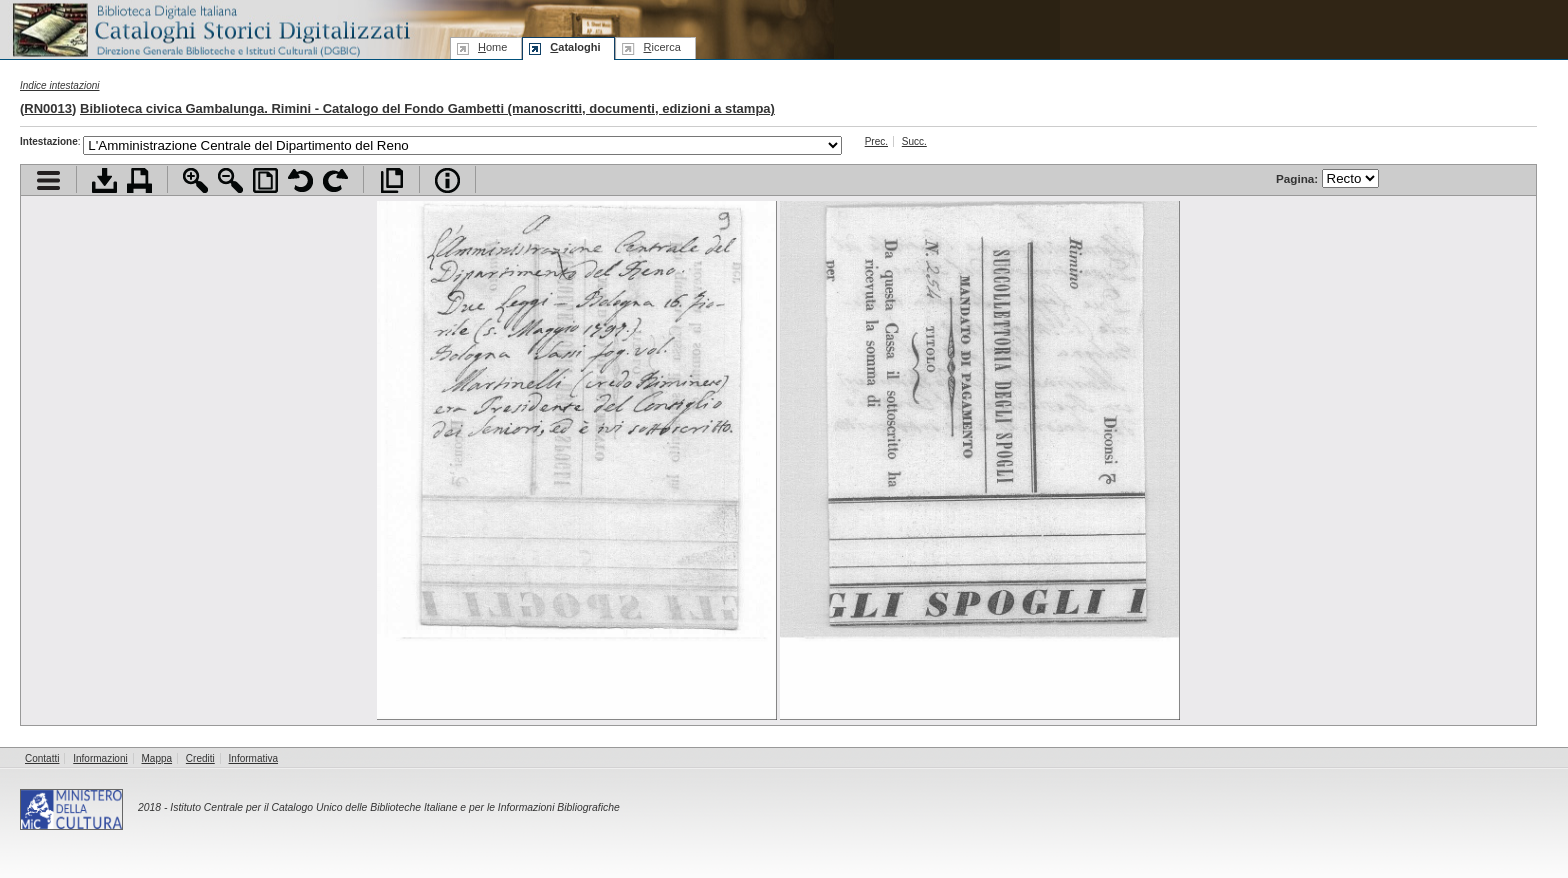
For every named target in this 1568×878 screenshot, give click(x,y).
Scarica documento (104, 180)
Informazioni (100, 758)
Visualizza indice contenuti (48, 180)
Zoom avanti (195, 180)
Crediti (200, 758)
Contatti (42, 758)
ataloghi (575, 47)
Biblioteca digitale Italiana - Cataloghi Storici (210, 28)
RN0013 (48, 108)
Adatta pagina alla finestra (265, 180)
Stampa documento (139, 180)
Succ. (914, 141)
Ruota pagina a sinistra (300, 180)
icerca (661, 47)
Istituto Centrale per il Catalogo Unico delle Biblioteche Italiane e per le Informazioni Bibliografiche (394, 807)
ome (492, 47)
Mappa (157, 758)
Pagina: (1327, 178)
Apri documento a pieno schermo (391, 180)
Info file (447, 180)
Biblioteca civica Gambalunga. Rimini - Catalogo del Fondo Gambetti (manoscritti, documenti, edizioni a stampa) (427, 108)
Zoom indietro (230, 180)
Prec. (876, 141)
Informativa (253, 758)
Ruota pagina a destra (335, 180)
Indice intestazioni (60, 85)
